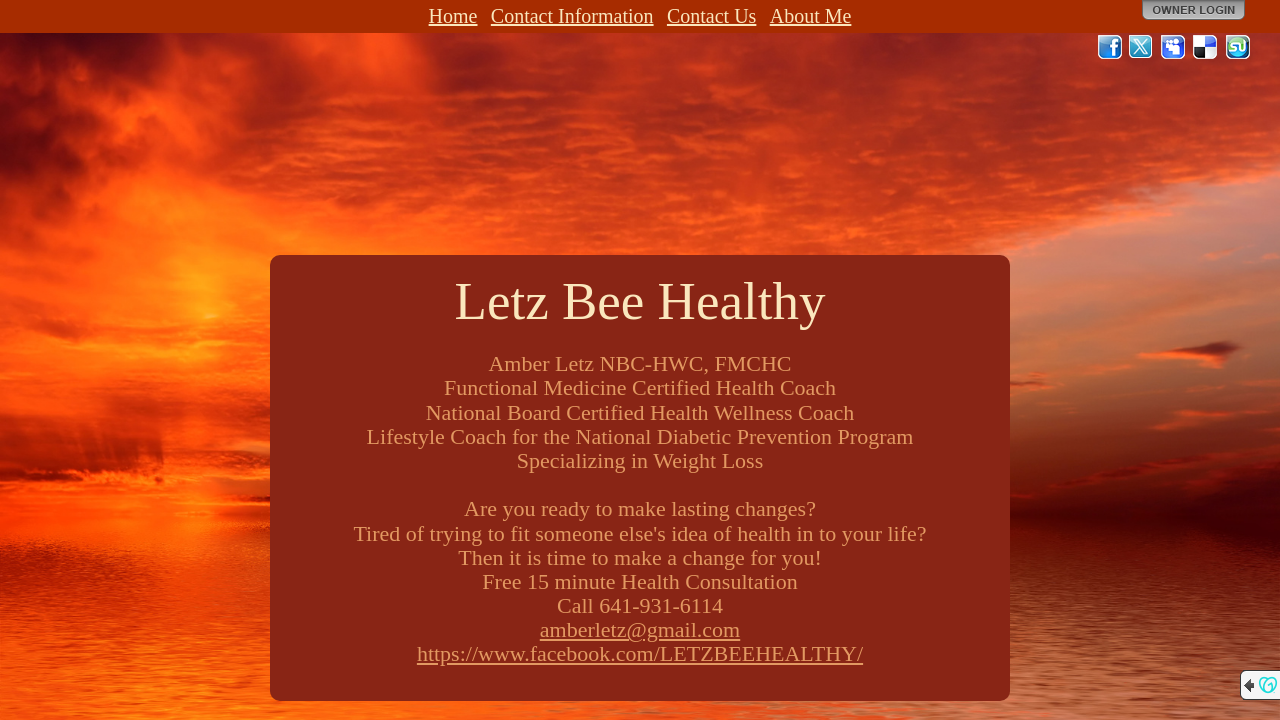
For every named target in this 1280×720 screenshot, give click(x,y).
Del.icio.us (1206, 47)
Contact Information (572, 16)
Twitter (1142, 47)
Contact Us (711, 16)
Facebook (1110, 47)
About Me (811, 16)
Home (453, 16)
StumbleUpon (1238, 47)
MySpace (1174, 47)
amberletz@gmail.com (640, 629)
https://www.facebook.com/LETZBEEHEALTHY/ (640, 653)
